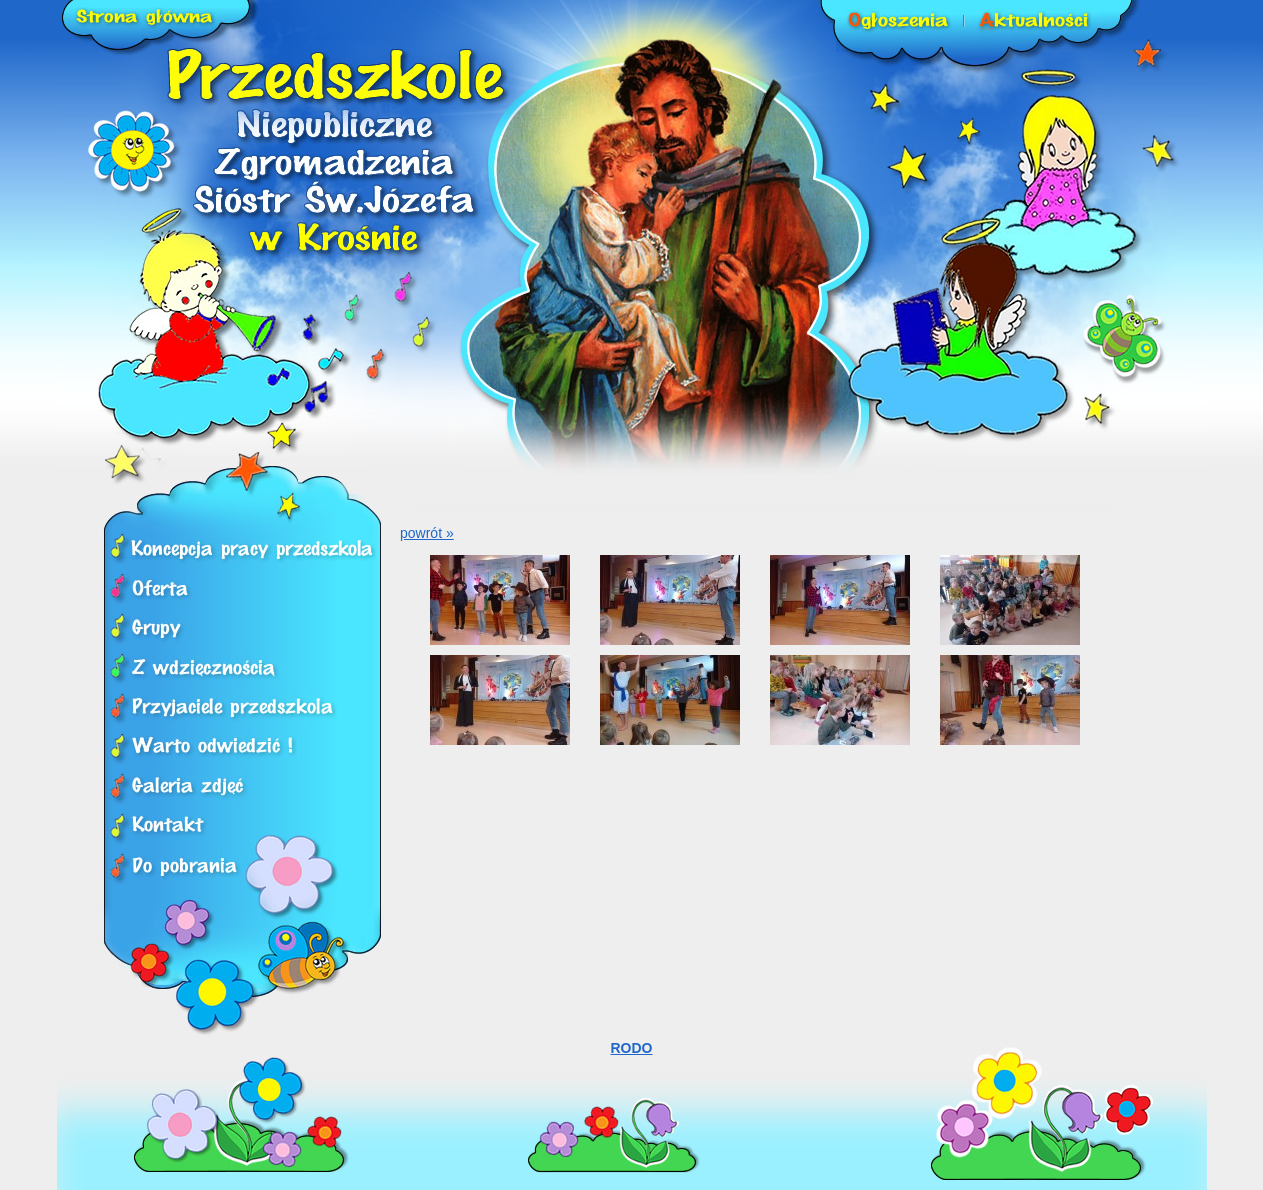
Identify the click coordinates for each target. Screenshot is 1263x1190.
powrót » (427, 533)
